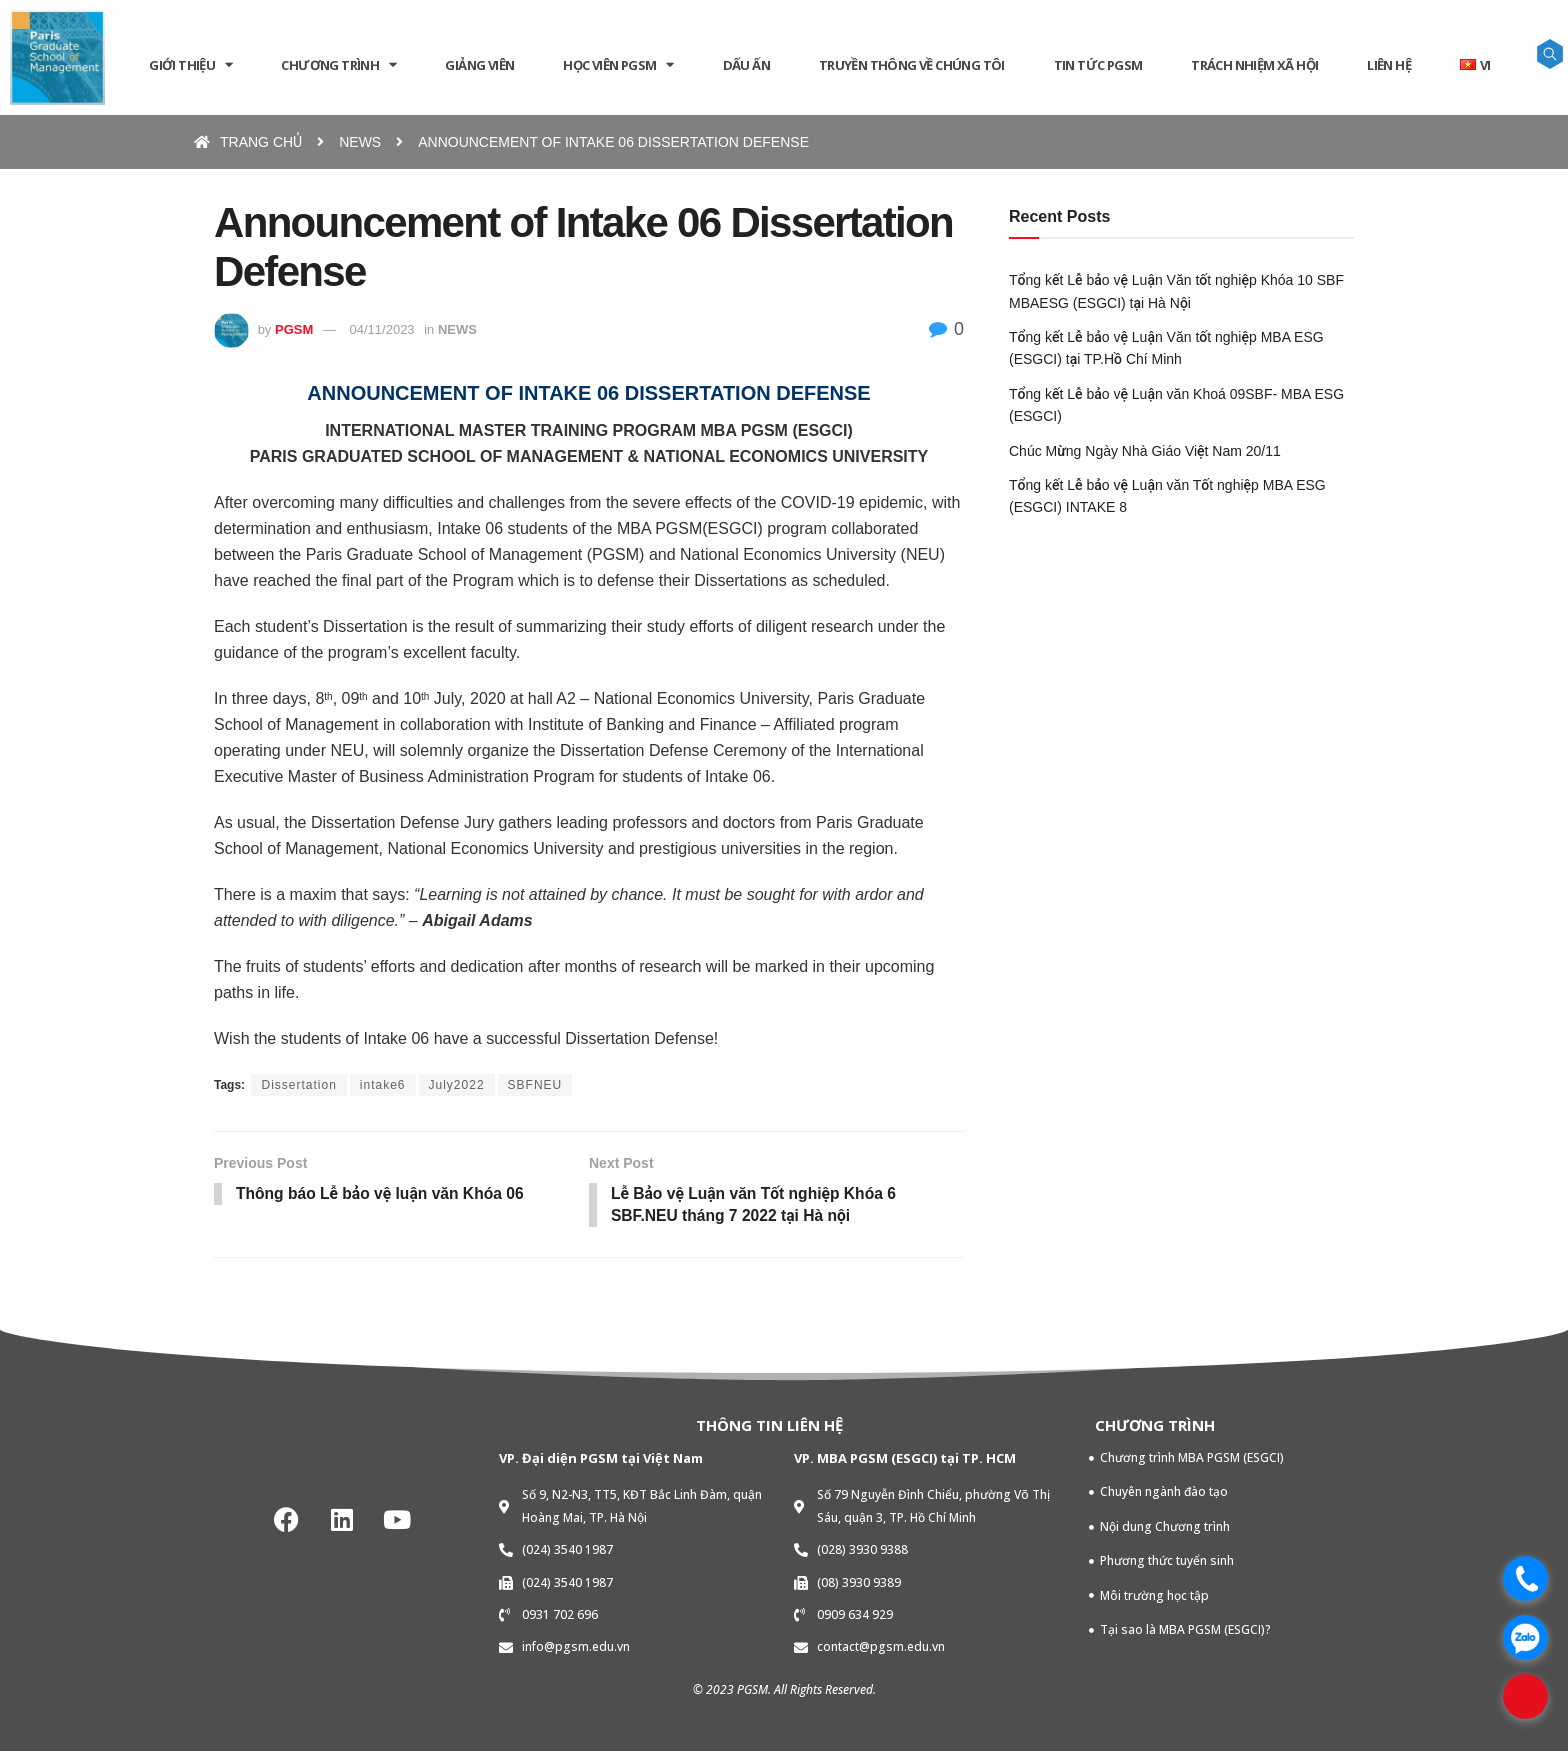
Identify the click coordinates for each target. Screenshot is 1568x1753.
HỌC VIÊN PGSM (618, 64)
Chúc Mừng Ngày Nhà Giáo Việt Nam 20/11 (1145, 451)
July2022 (457, 1085)
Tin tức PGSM (1098, 65)
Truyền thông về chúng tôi (912, 65)
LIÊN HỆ (1389, 65)
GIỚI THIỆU (190, 64)
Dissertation (298, 1085)
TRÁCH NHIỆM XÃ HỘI (1254, 65)
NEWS (457, 329)
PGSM (294, 329)
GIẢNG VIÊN (479, 65)
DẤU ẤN (746, 65)
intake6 (383, 1085)
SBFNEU (535, 1085)
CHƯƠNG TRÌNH (338, 64)
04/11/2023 (382, 329)
